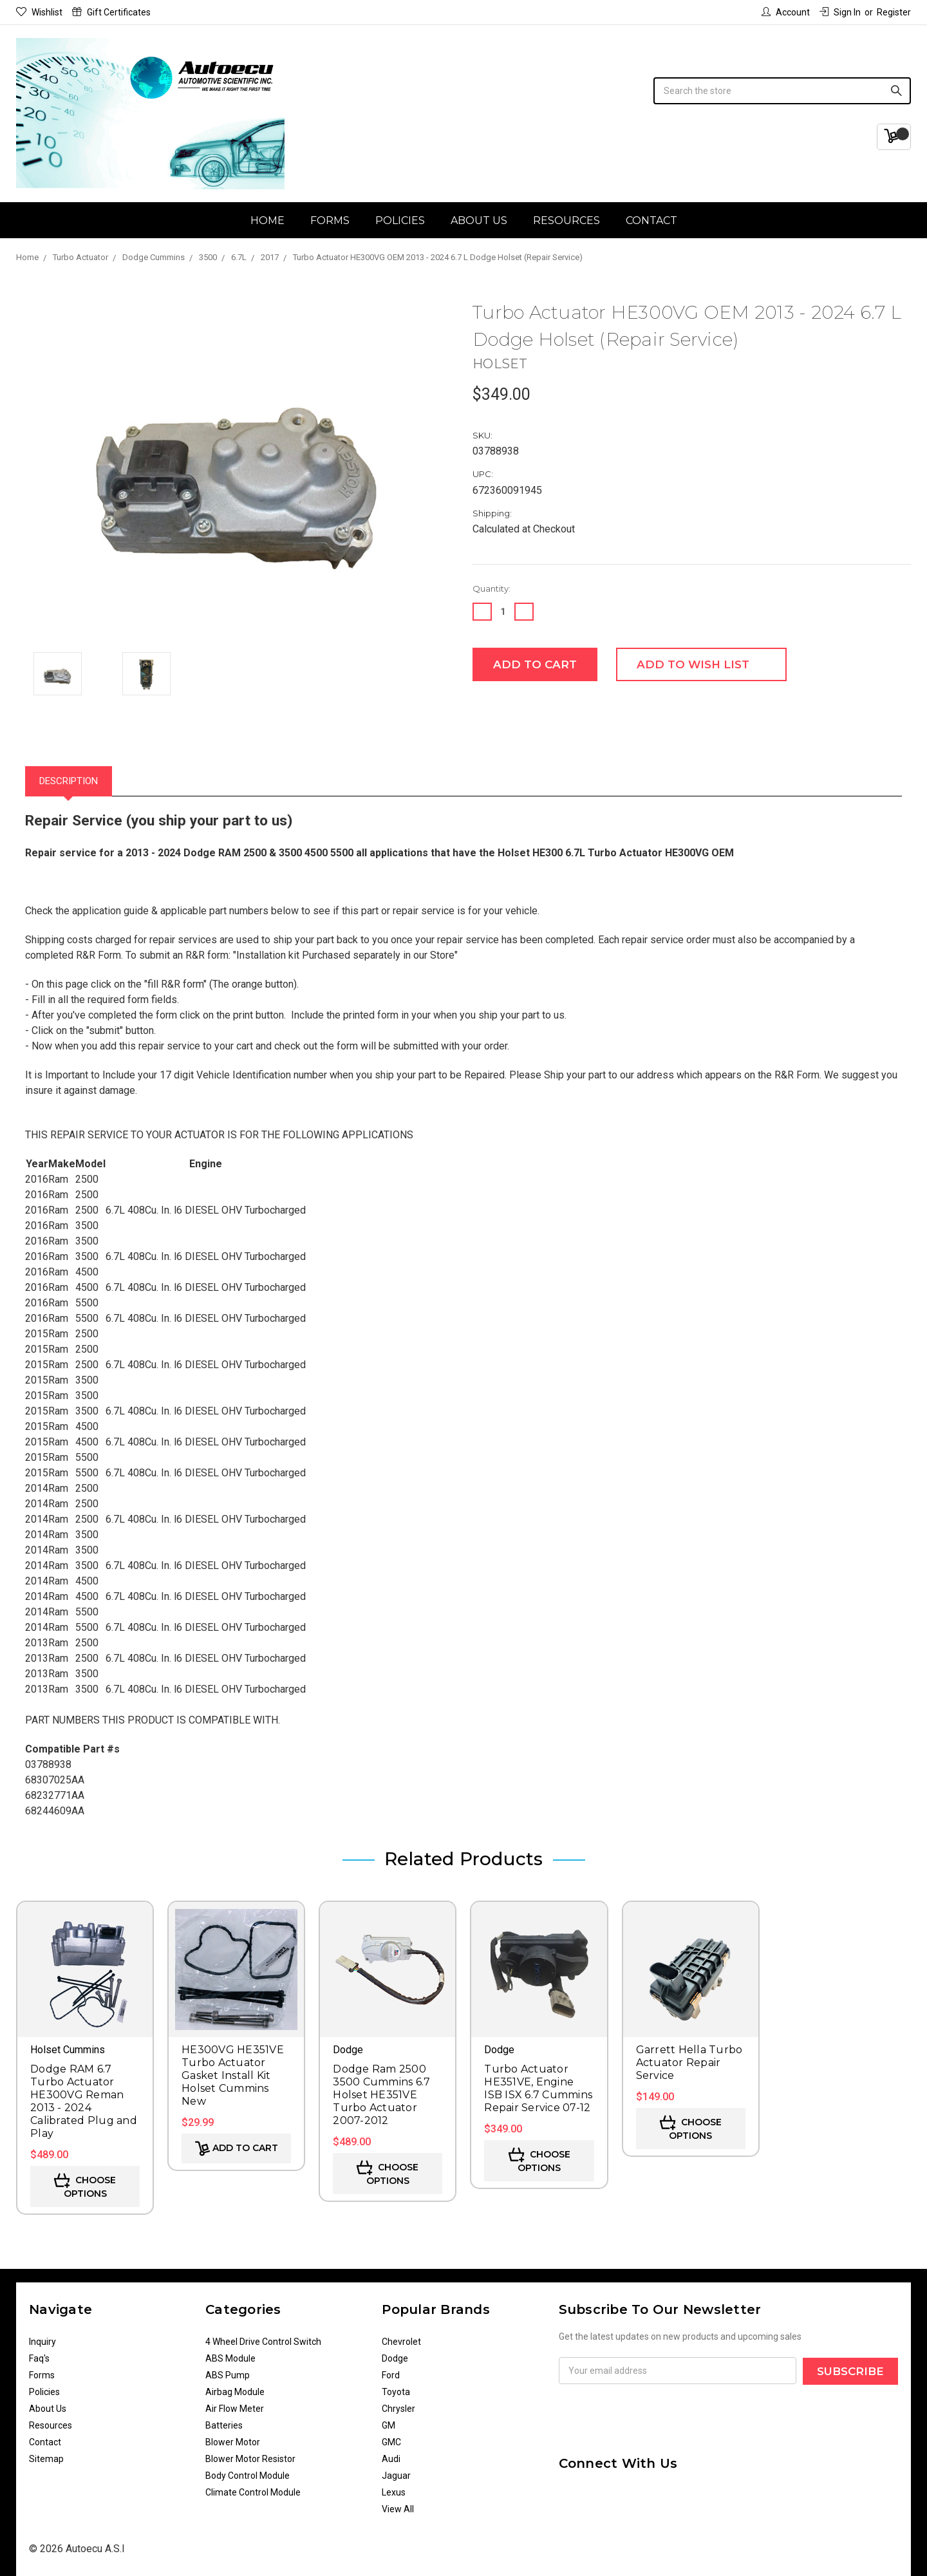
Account (786, 12)
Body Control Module (247, 2475)
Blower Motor (232, 2442)
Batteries (224, 2425)
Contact (651, 220)
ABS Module (230, 2358)
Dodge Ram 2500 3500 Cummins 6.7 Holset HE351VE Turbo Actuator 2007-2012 (381, 2095)
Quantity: (491, 588)
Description (68, 781)
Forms (330, 220)
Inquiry (42, 2341)
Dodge (395, 2358)
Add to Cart (236, 2148)
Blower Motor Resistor (250, 2459)
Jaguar (396, 2475)
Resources (566, 220)
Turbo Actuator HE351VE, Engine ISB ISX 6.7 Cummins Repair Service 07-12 (538, 2088)
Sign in (840, 12)
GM (388, 2425)
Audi (391, 2459)
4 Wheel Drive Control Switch (263, 2341)
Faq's (39, 2358)
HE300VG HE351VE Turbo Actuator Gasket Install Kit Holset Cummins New (233, 2075)
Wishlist (39, 12)
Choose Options (85, 2186)
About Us (479, 220)
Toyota (396, 2392)
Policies (400, 220)
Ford (391, 2375)
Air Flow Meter (234, 2408)
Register (894, 12)
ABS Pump (227, 2375)
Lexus (394, 2492)
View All (398, 2509)
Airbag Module (235, 2392)
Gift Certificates (111, 12)
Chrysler (398, 2408)
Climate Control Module (253, 2492)
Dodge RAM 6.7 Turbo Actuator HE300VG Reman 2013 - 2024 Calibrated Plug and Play (83, 2101)
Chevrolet (401, 2341)
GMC (391, 2442)
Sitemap (46, 2459)
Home (267, 220)
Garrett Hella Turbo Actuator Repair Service (689, 2063)
